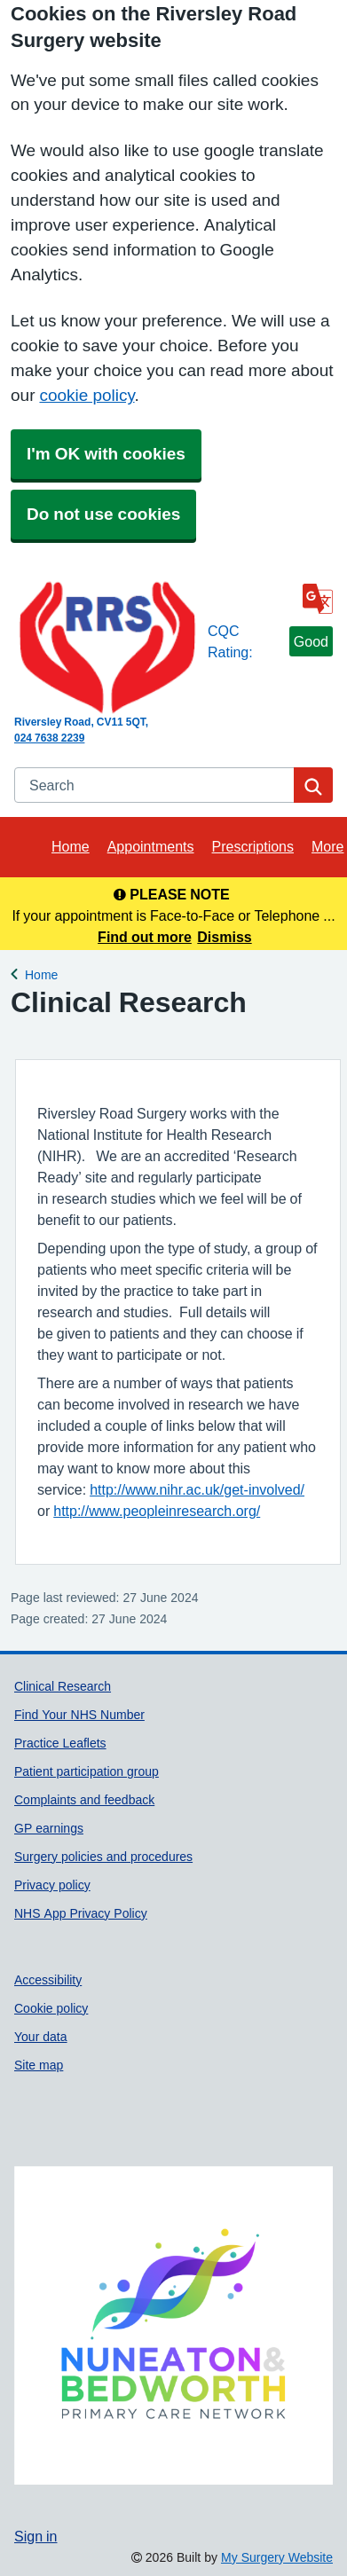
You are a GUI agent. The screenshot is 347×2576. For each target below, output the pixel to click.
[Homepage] (107, 647)
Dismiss (224, 937)
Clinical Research (62, 1686)
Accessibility (48, 1980)
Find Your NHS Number (79, 1714)
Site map (38, 2065)
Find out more (145, 937)
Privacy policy (52, 1885)
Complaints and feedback (84, 1800)
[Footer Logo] (173, 2325)
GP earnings (48, 1828)
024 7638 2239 (49, 738)
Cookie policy (51, 2008)
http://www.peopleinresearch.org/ (156, 1511)
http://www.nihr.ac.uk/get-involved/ (197, 1489)
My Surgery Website (277, 2557)
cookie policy (86, 395)
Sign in (35, 2536)
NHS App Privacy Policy (80, 1913)
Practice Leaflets (60, 1743)
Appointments (150, 846)
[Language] (318, 599)
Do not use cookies (103, 514)
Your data (40, 2036)
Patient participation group (86, 1771)
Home (70, 846)
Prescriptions (253, 846)
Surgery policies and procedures (103, 1856)
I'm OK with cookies (106, 453)
